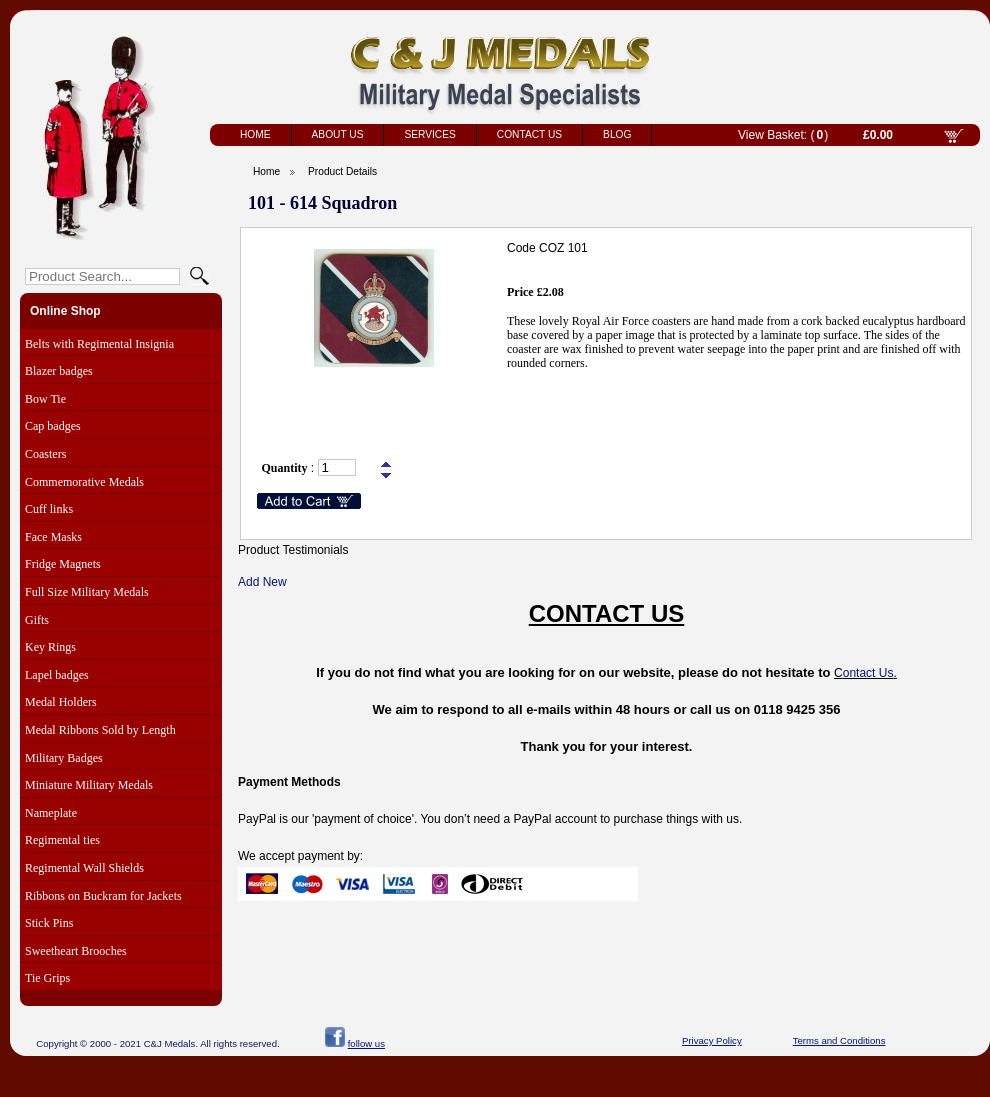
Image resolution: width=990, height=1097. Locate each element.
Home (255, 134)
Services (429, 134)
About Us (338, 134)
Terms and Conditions (839, 1040)
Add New (262, 582)
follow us (366, 1043)
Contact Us (529, 134)
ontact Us (868, 673)
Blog (617, 134)
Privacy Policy (712, 1040)
